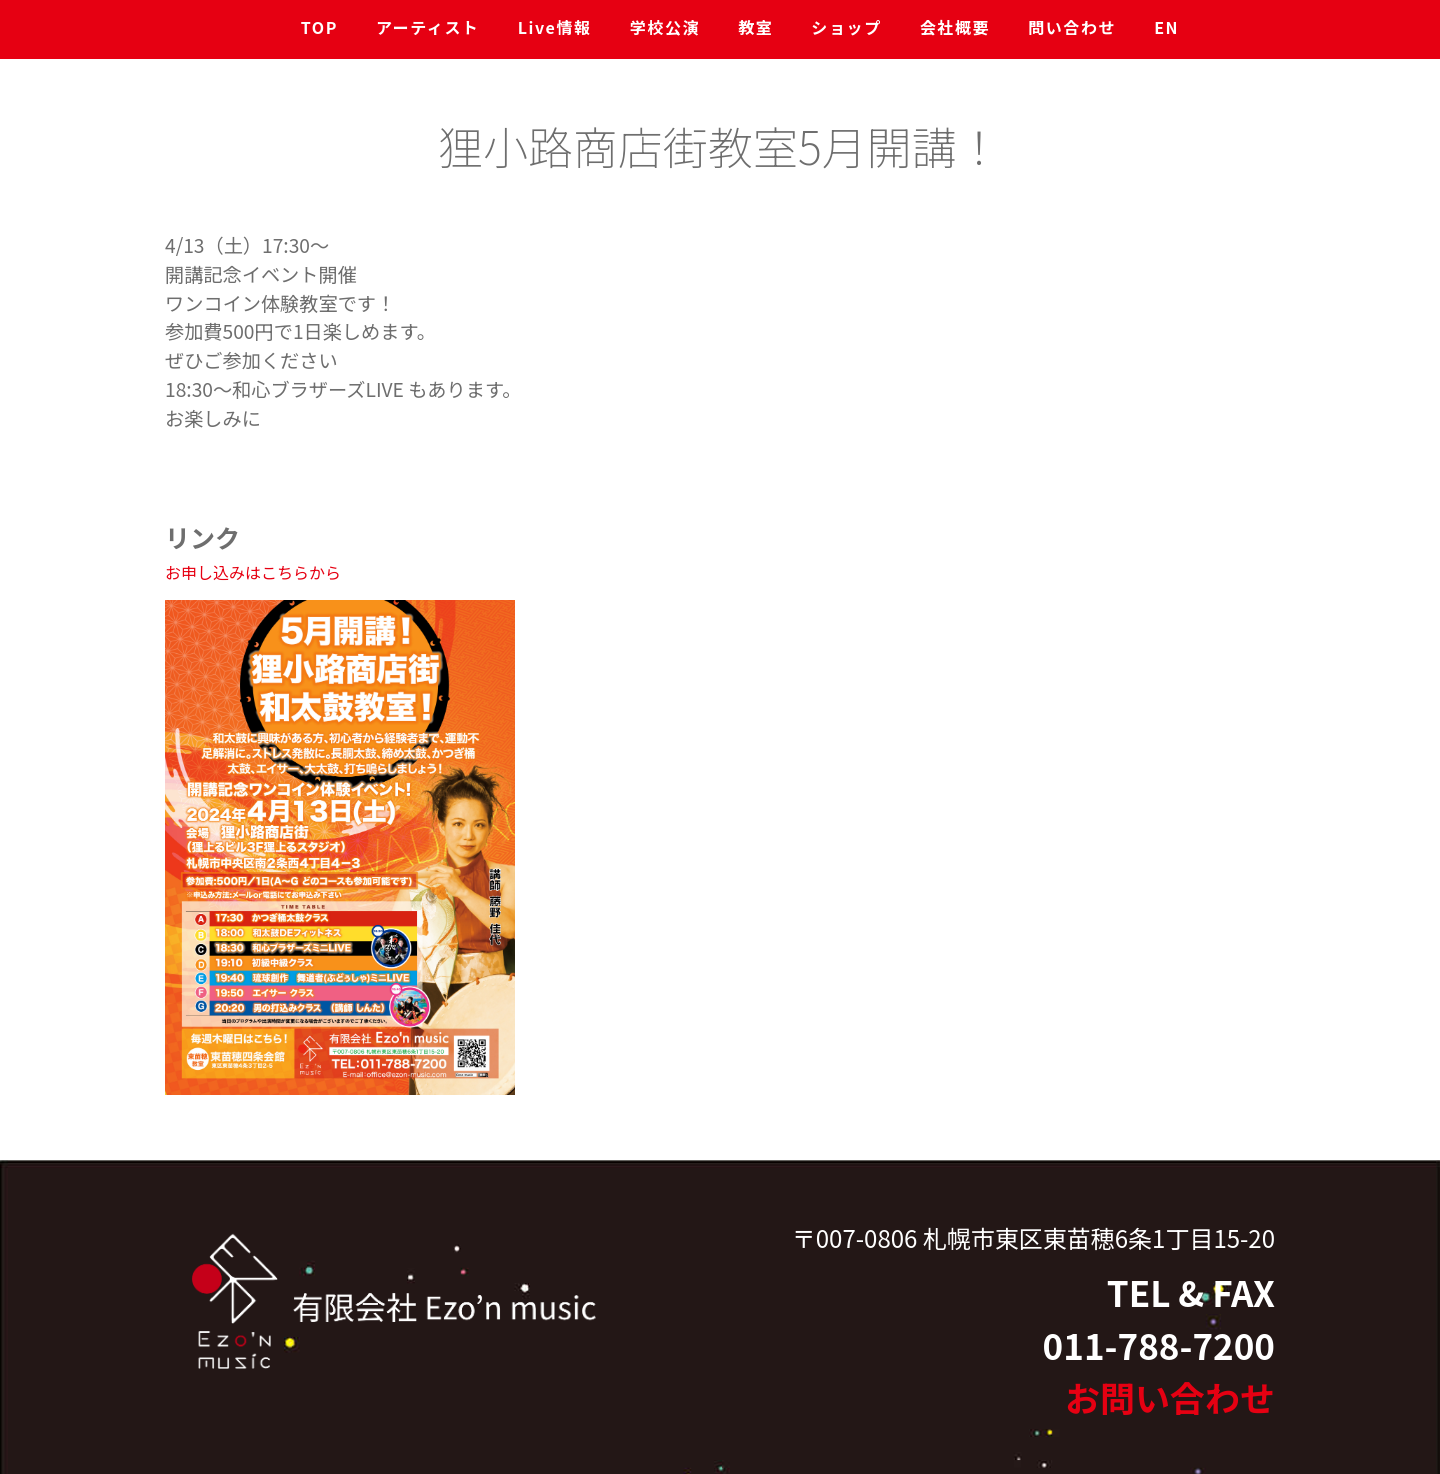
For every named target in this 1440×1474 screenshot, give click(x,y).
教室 (755, 27)
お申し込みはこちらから (253, 572)
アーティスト (428, 27)
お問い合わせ (1170, 1397)
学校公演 (665, 27)
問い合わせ (1072, 27)
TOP (319, 27)
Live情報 (555, 27)
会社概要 (955, 27)
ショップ (846, 27)
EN (1166, 27)
